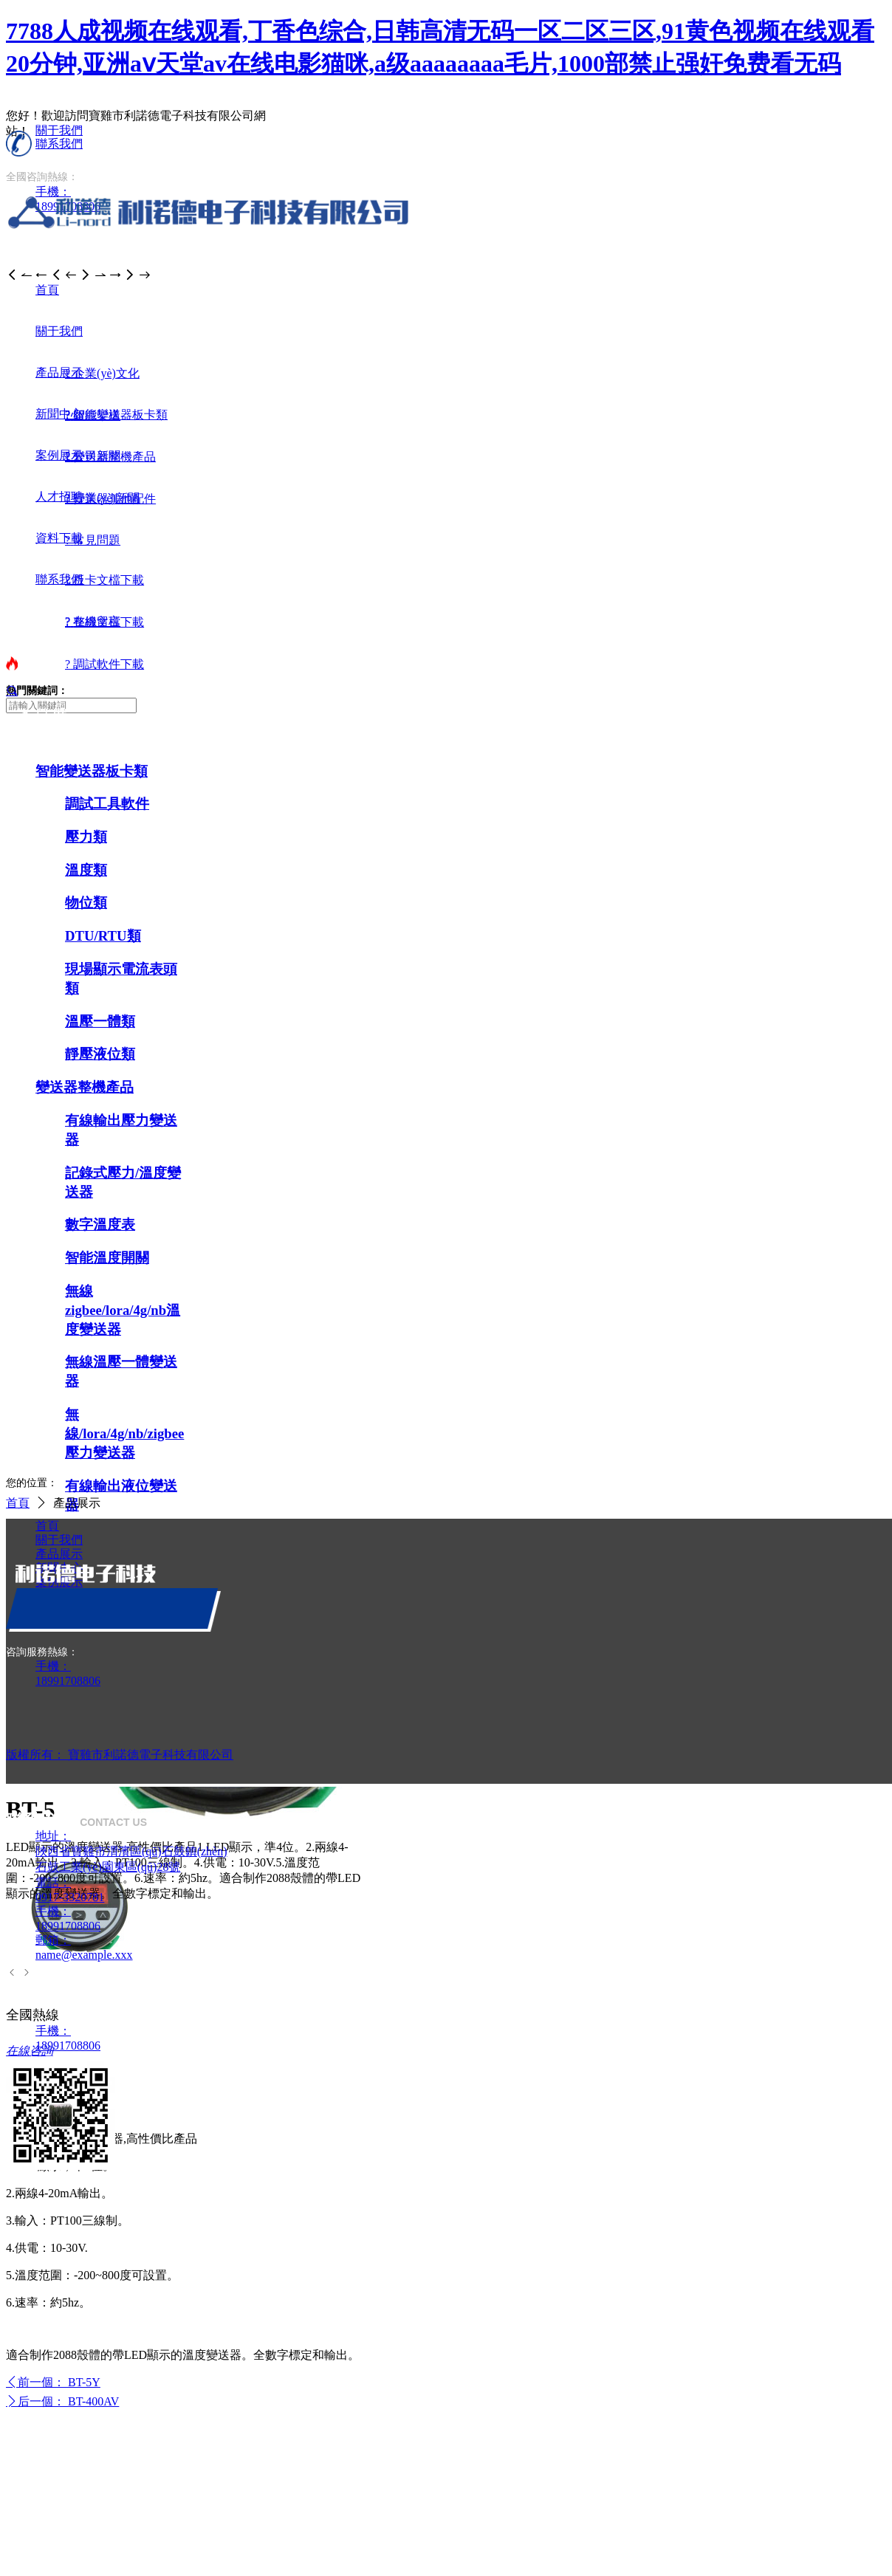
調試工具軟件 (107, 803)
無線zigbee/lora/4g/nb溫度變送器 (122, 1310)
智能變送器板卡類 (91, 771)
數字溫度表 (100, 1224)
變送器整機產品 (84, 1087)
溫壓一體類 (100, 1021)
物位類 (86, 902)
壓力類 (86, 837)
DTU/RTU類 (103, 936)
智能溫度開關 (107, 1257)
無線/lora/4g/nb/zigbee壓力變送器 (124, 1433)
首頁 (18, 1503)
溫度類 (86, 870)
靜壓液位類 (100, 1054)
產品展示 (76, 1503)
